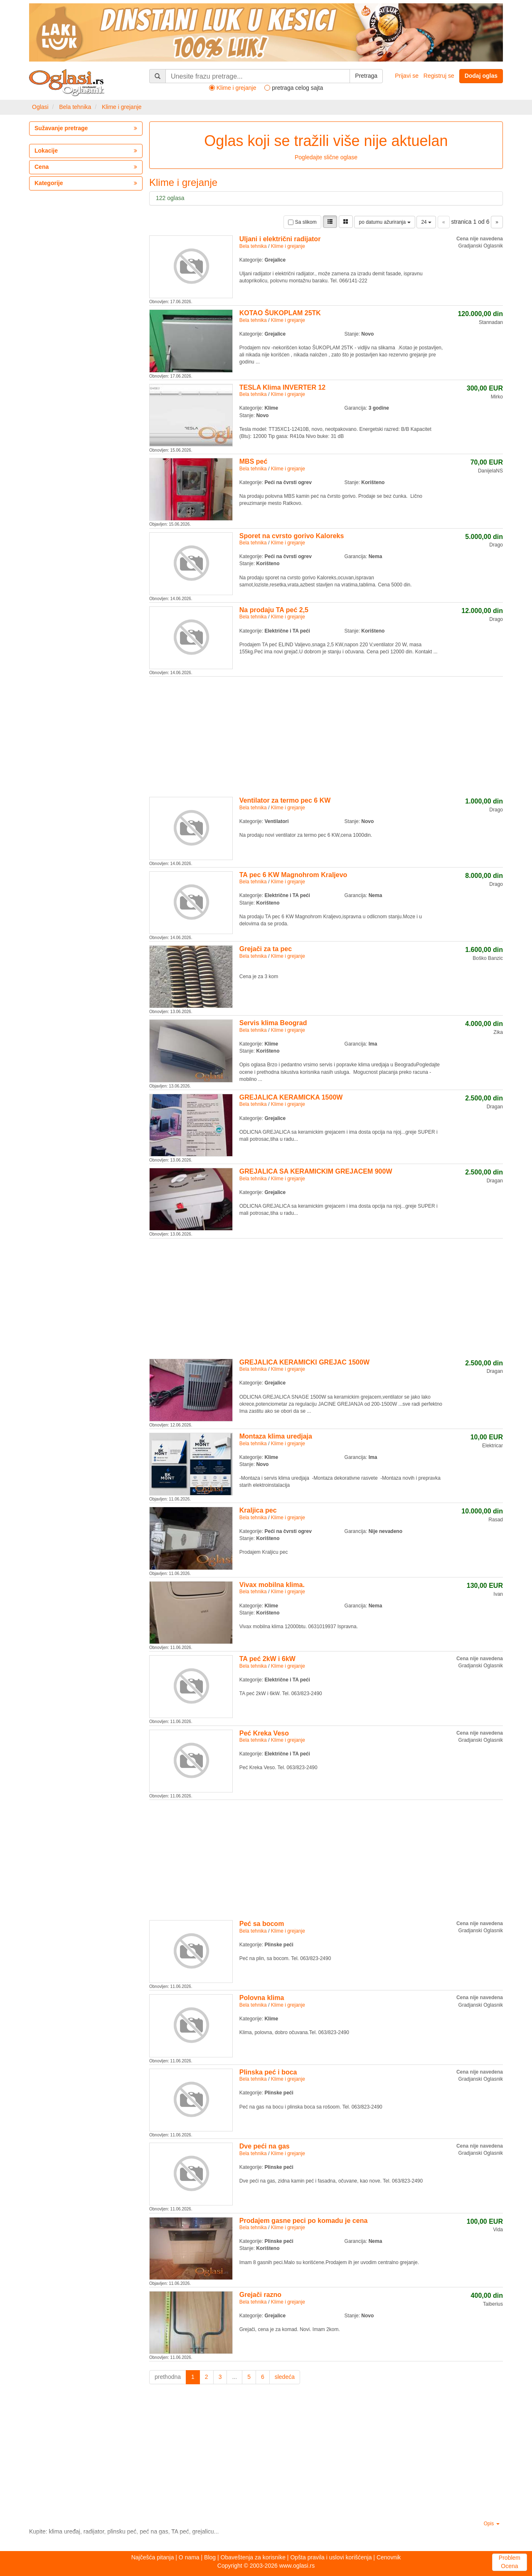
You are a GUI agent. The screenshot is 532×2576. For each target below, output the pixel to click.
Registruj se (439, 75)
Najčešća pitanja (152, 2557)
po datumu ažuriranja (384, 222)
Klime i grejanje (122, 107)
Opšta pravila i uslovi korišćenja (331, 2557)
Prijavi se (407, 75)
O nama (189, 2557)
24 (426, 222)
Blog (210, 2557)
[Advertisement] (326, 735)
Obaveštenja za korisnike (253, 2557)
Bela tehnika (75, 107)
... (234, 2376)
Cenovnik (389, 2557)
